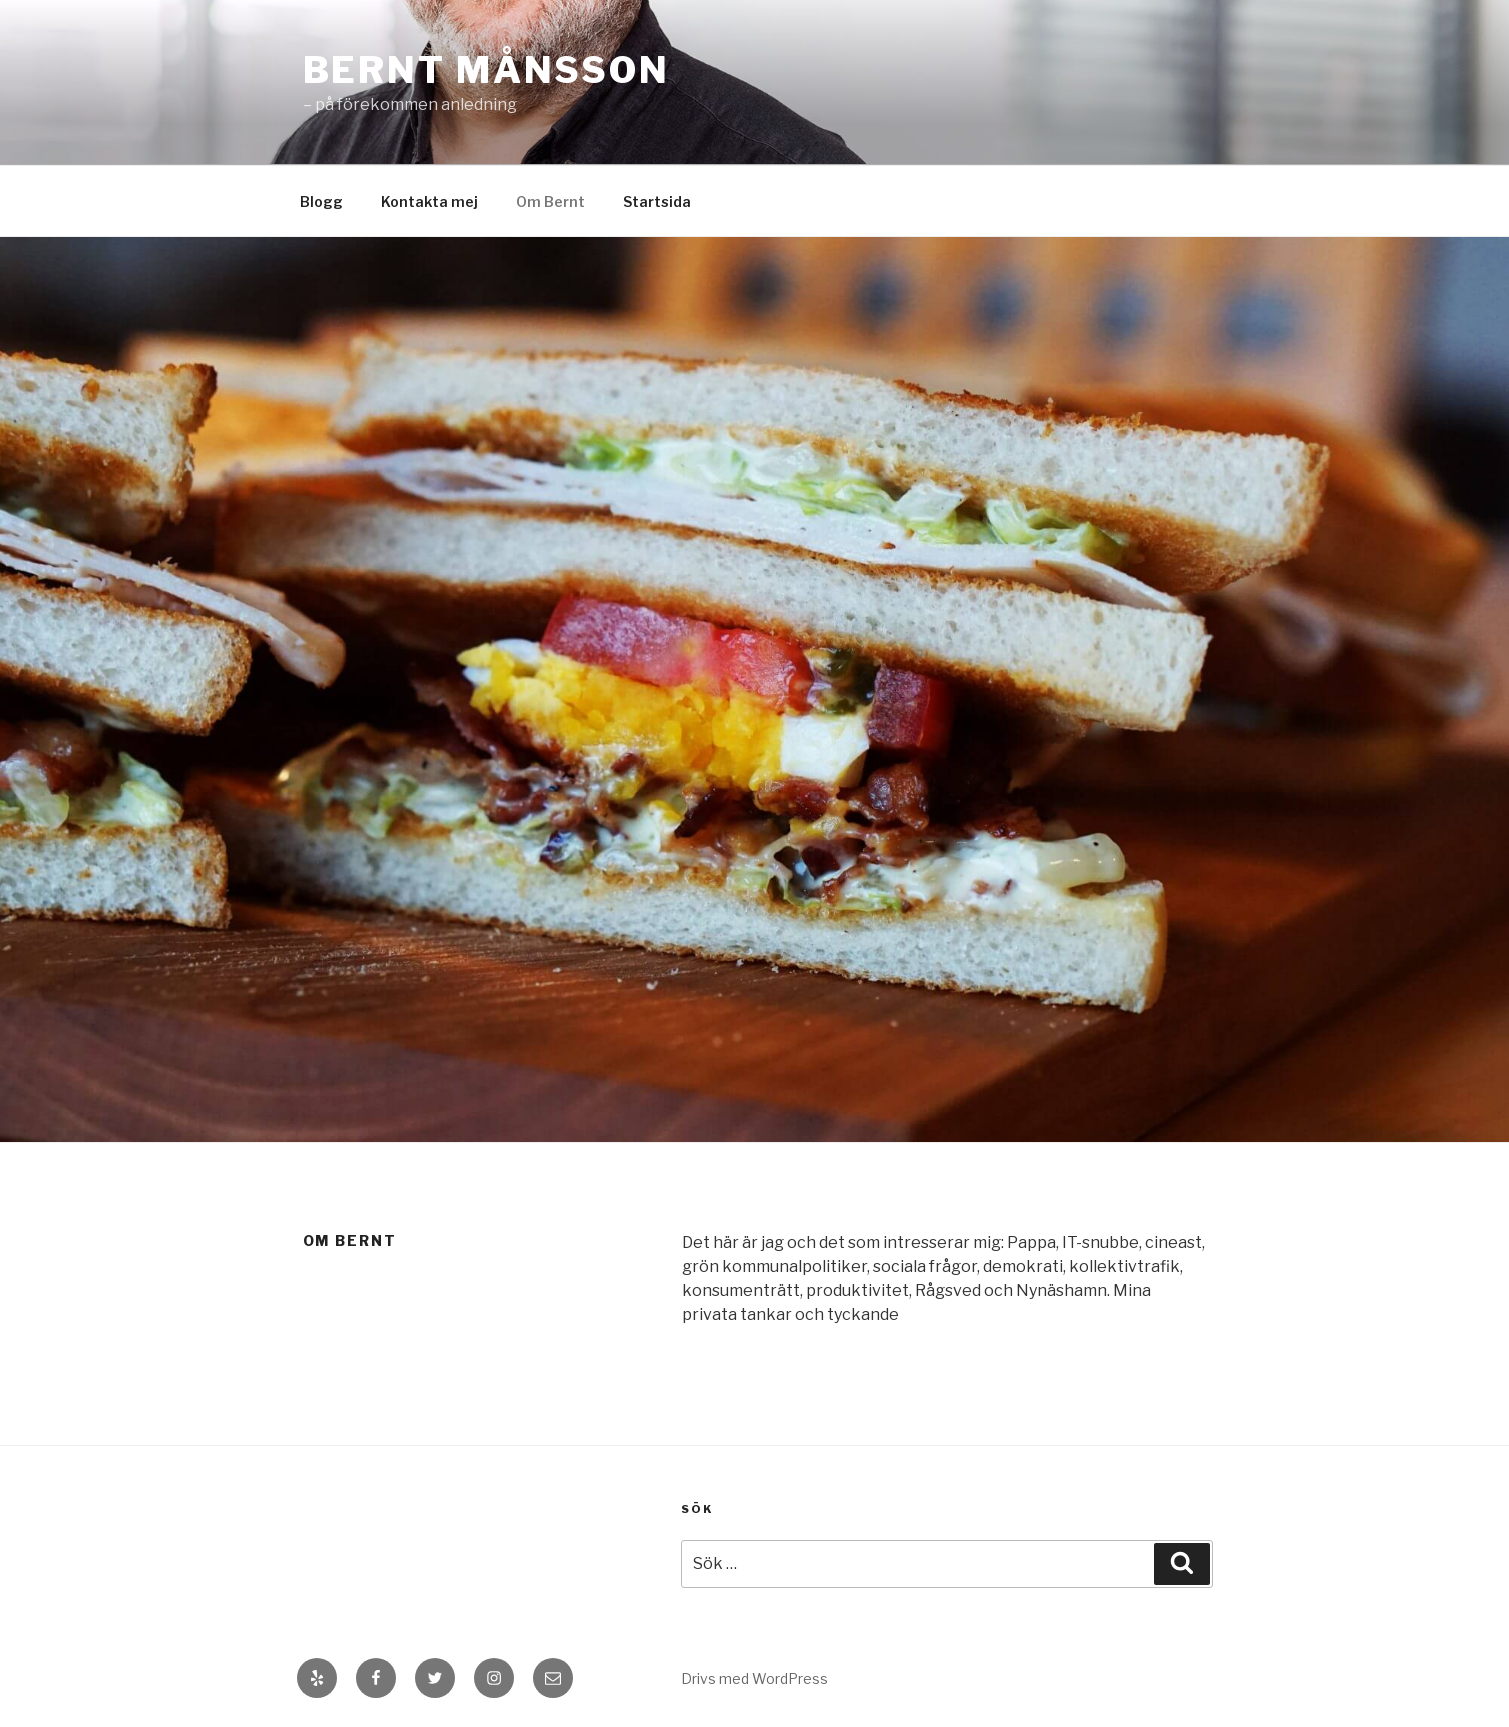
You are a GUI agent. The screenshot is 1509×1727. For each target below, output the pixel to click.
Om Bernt (550, 201)
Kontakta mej (429, 201)
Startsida (657, 201)
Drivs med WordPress (754, 1678)
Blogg (321, 201)
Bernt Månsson (486, 70)
